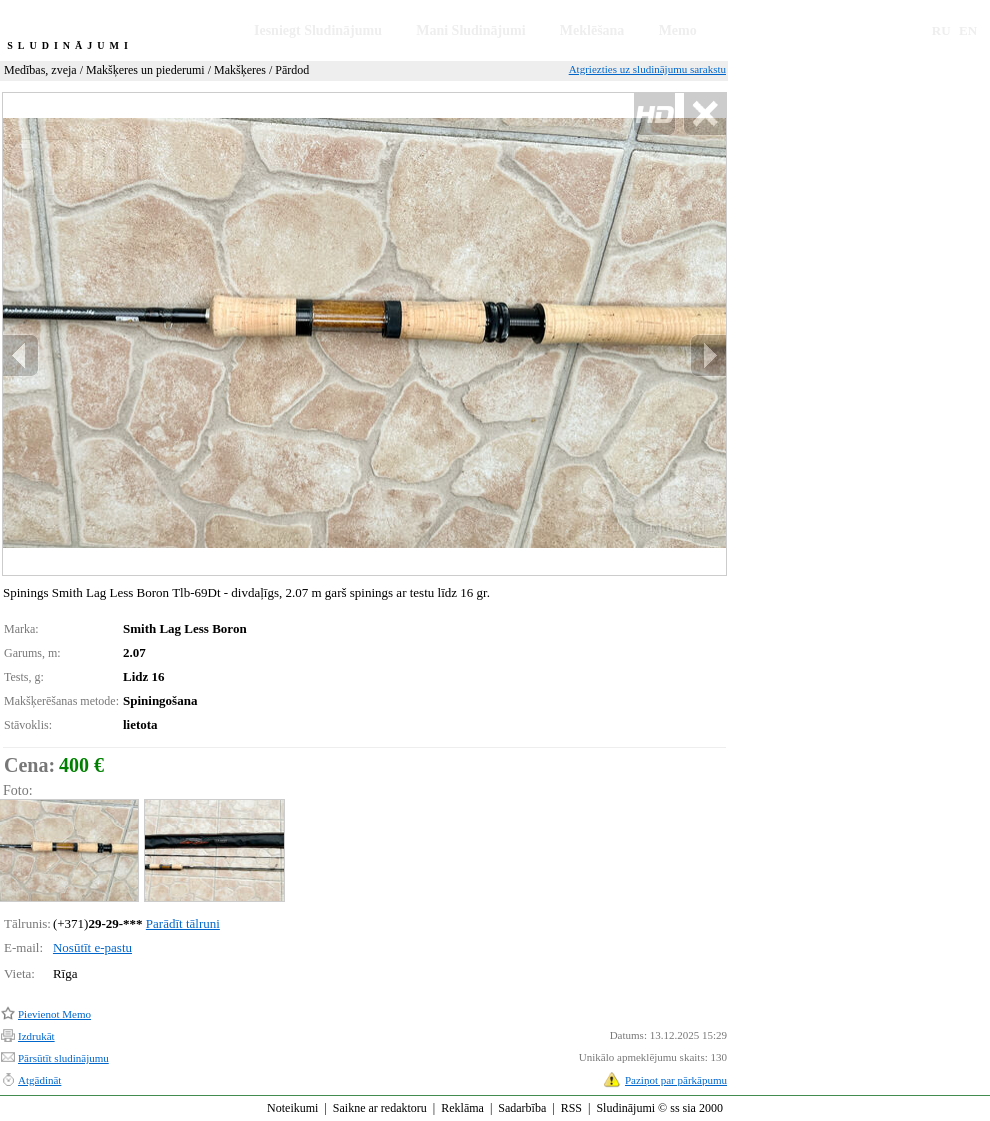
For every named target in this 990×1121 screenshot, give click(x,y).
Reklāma (462, 1108)
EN (968, 30)
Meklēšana (592, 30)
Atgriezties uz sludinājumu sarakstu (647, 69)
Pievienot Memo (54, 1014)
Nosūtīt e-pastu (92, 947)
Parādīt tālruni (183, 923)
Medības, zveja (40, 70)
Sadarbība (522, 1108)
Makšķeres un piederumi (145, 70)
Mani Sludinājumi (470, 30)
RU (941, 30)
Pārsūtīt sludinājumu (63, 1058)
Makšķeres (240, 70)
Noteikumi (292, 1108)
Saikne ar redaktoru (380, 1108)
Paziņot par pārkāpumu (676, 1080)
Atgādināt (39, 1080)
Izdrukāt (36, 1036)
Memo (678, 30)
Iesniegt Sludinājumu (318, 30)
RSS (571, 1108)
